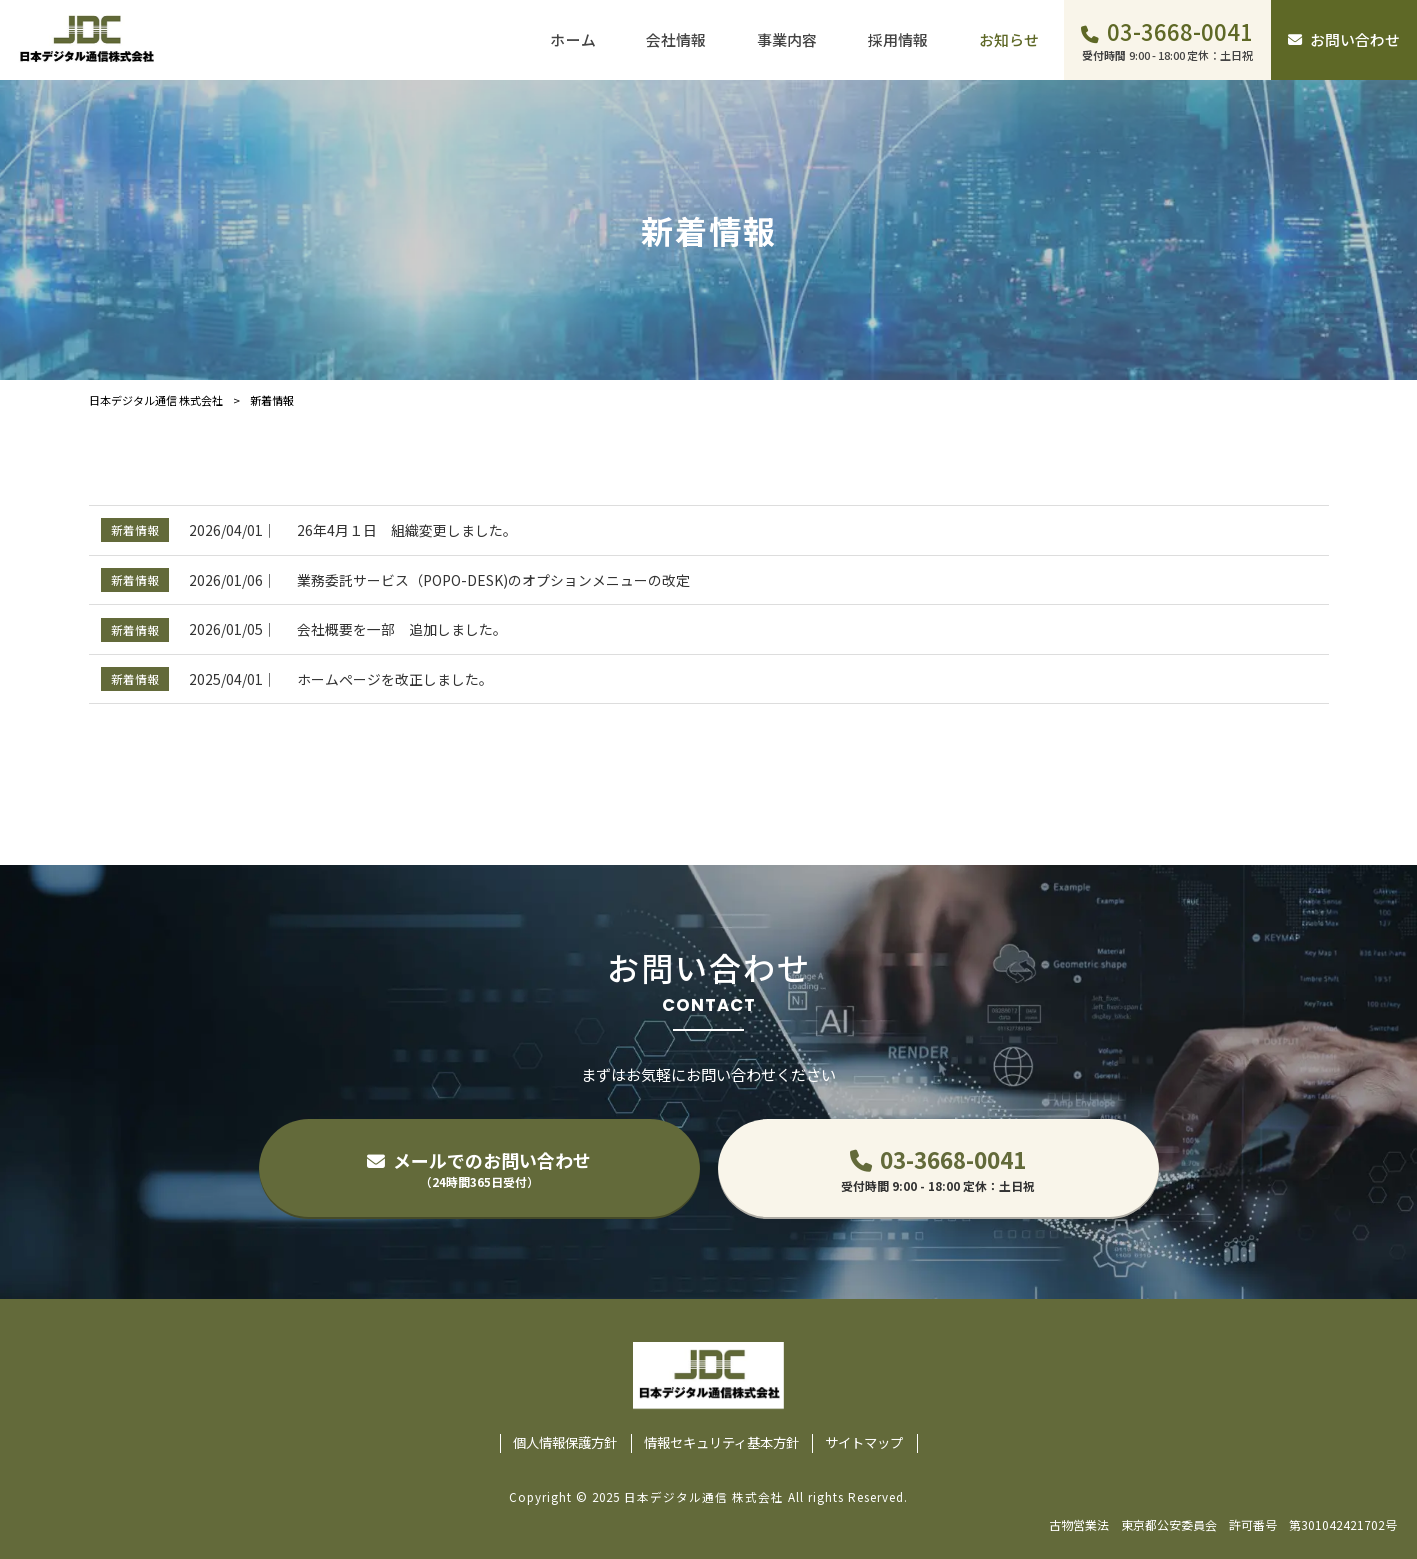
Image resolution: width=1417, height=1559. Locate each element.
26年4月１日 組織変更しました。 (407, 530)
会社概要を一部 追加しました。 (402, 629)
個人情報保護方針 (565, 1443)
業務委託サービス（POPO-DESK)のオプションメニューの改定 (493, 580)
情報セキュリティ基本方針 (721, 1443)
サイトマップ (864, 1443)
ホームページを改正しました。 (395, 679)
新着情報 (135, 529)
